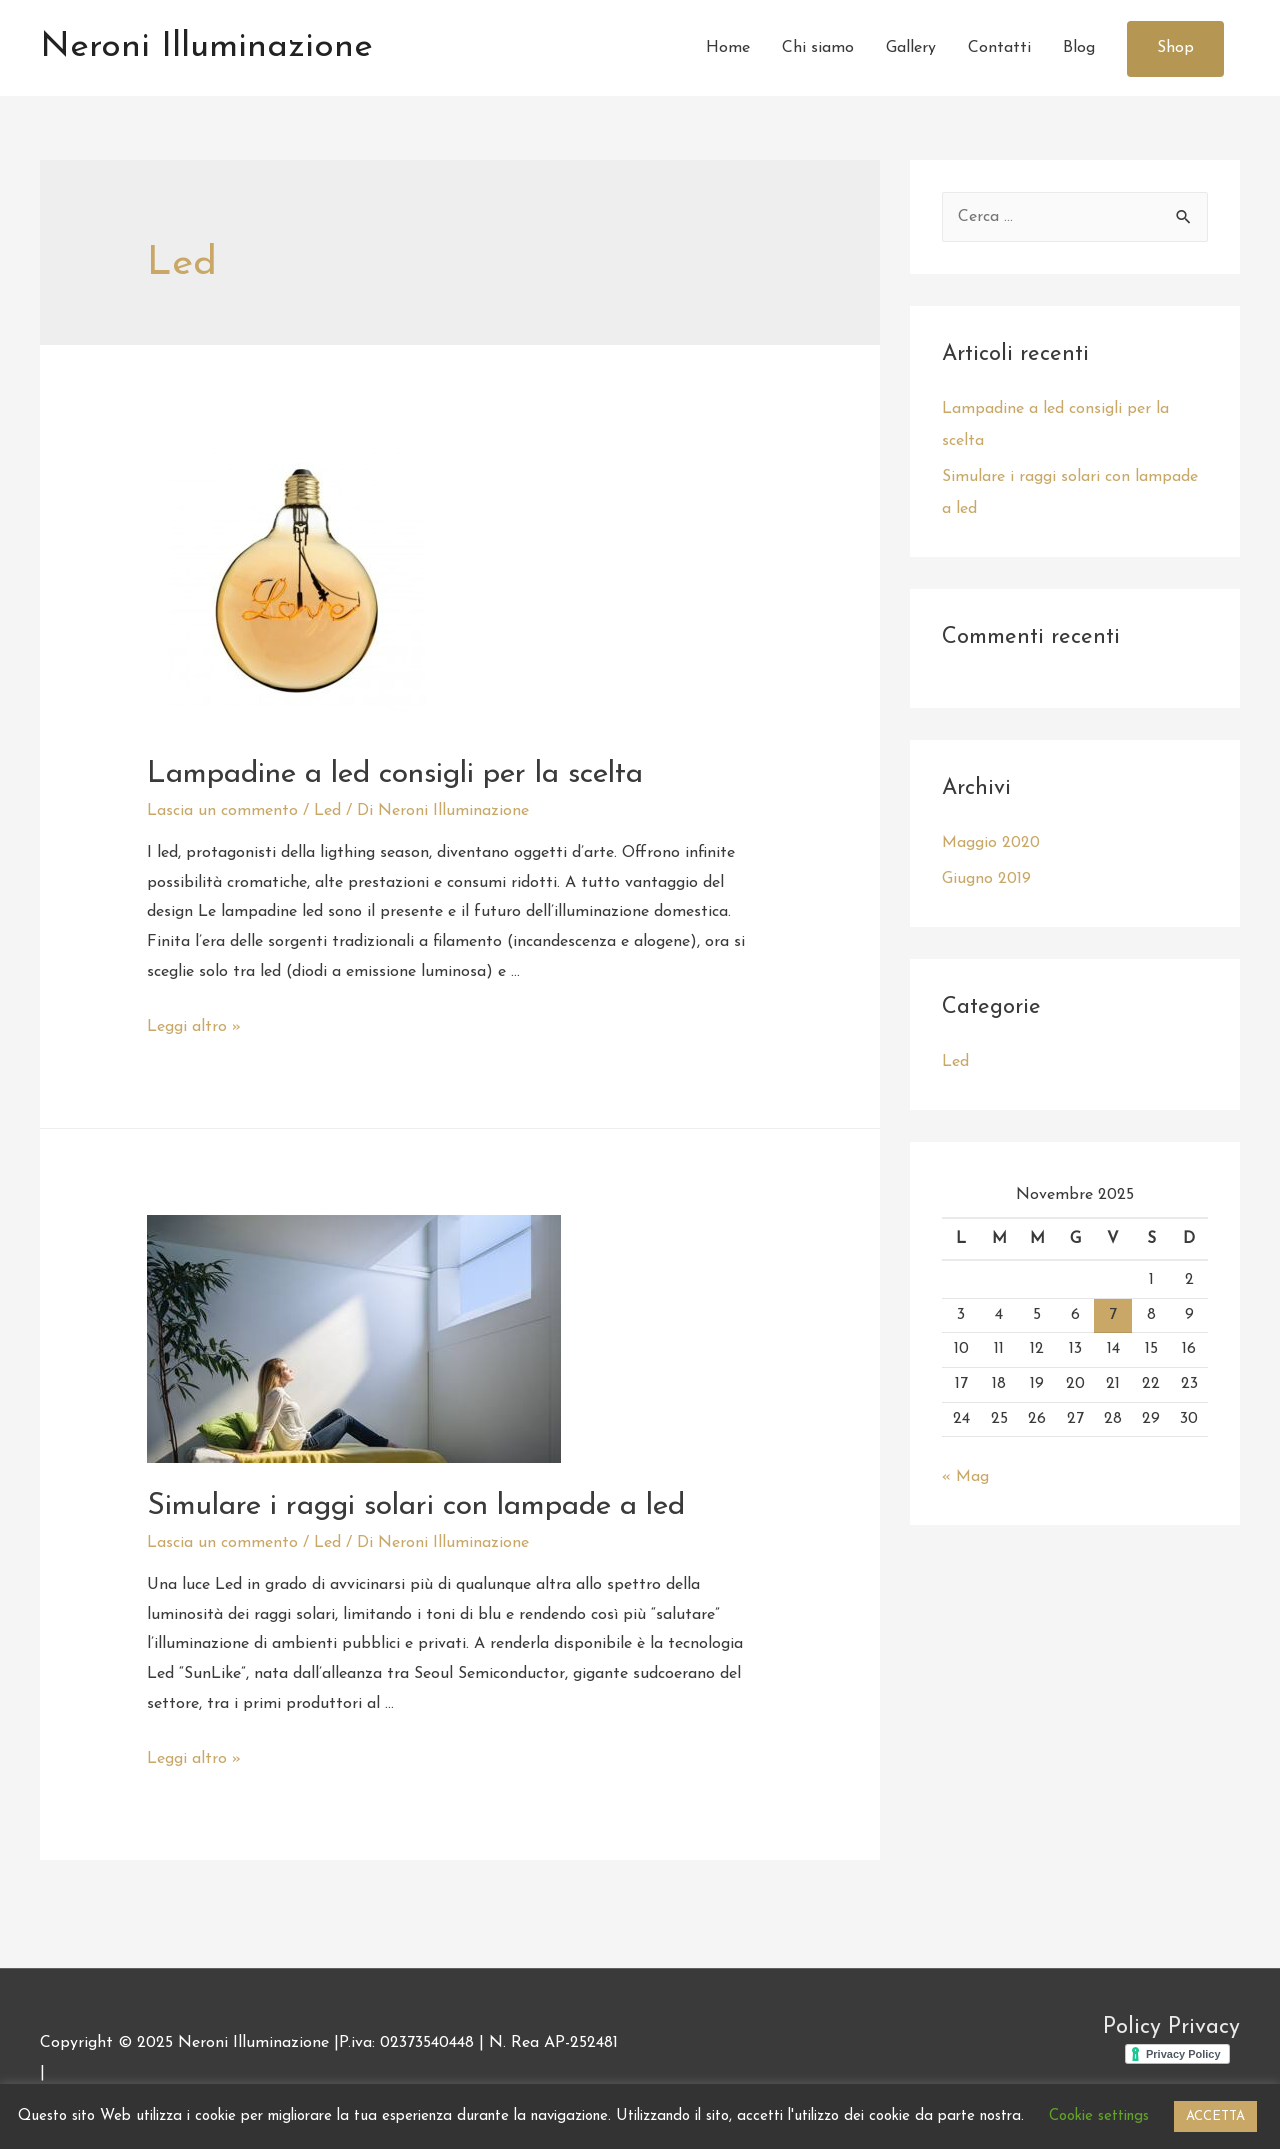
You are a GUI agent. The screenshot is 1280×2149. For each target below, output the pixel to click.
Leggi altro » (194, 1027)
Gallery (911, 48)
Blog (1079, 48)
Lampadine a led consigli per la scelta (395, 774)
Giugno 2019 (986, 879)
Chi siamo (818, 48)
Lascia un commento (222, 811)
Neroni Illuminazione (206, 47)
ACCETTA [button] (1215, 2116)
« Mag (965, 1477)
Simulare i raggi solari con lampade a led (416, 1506)
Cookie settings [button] (1099, 2116)
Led (327, 811)
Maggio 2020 (991, 843)
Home (728, 48)
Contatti (999, 48)
